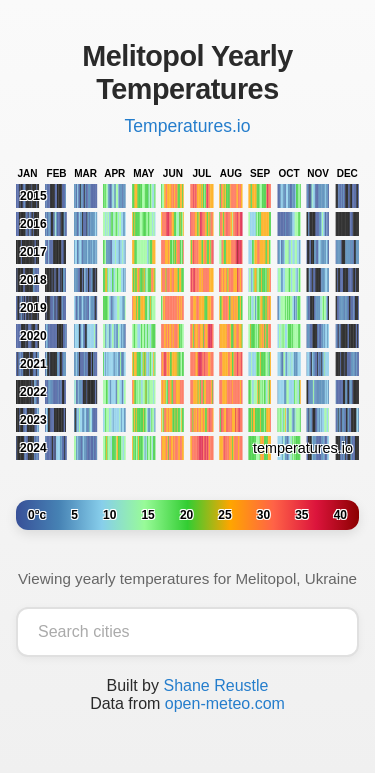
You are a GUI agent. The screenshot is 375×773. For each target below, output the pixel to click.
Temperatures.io (187, 126)
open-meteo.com (225, 703)
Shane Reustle (215, 685)
